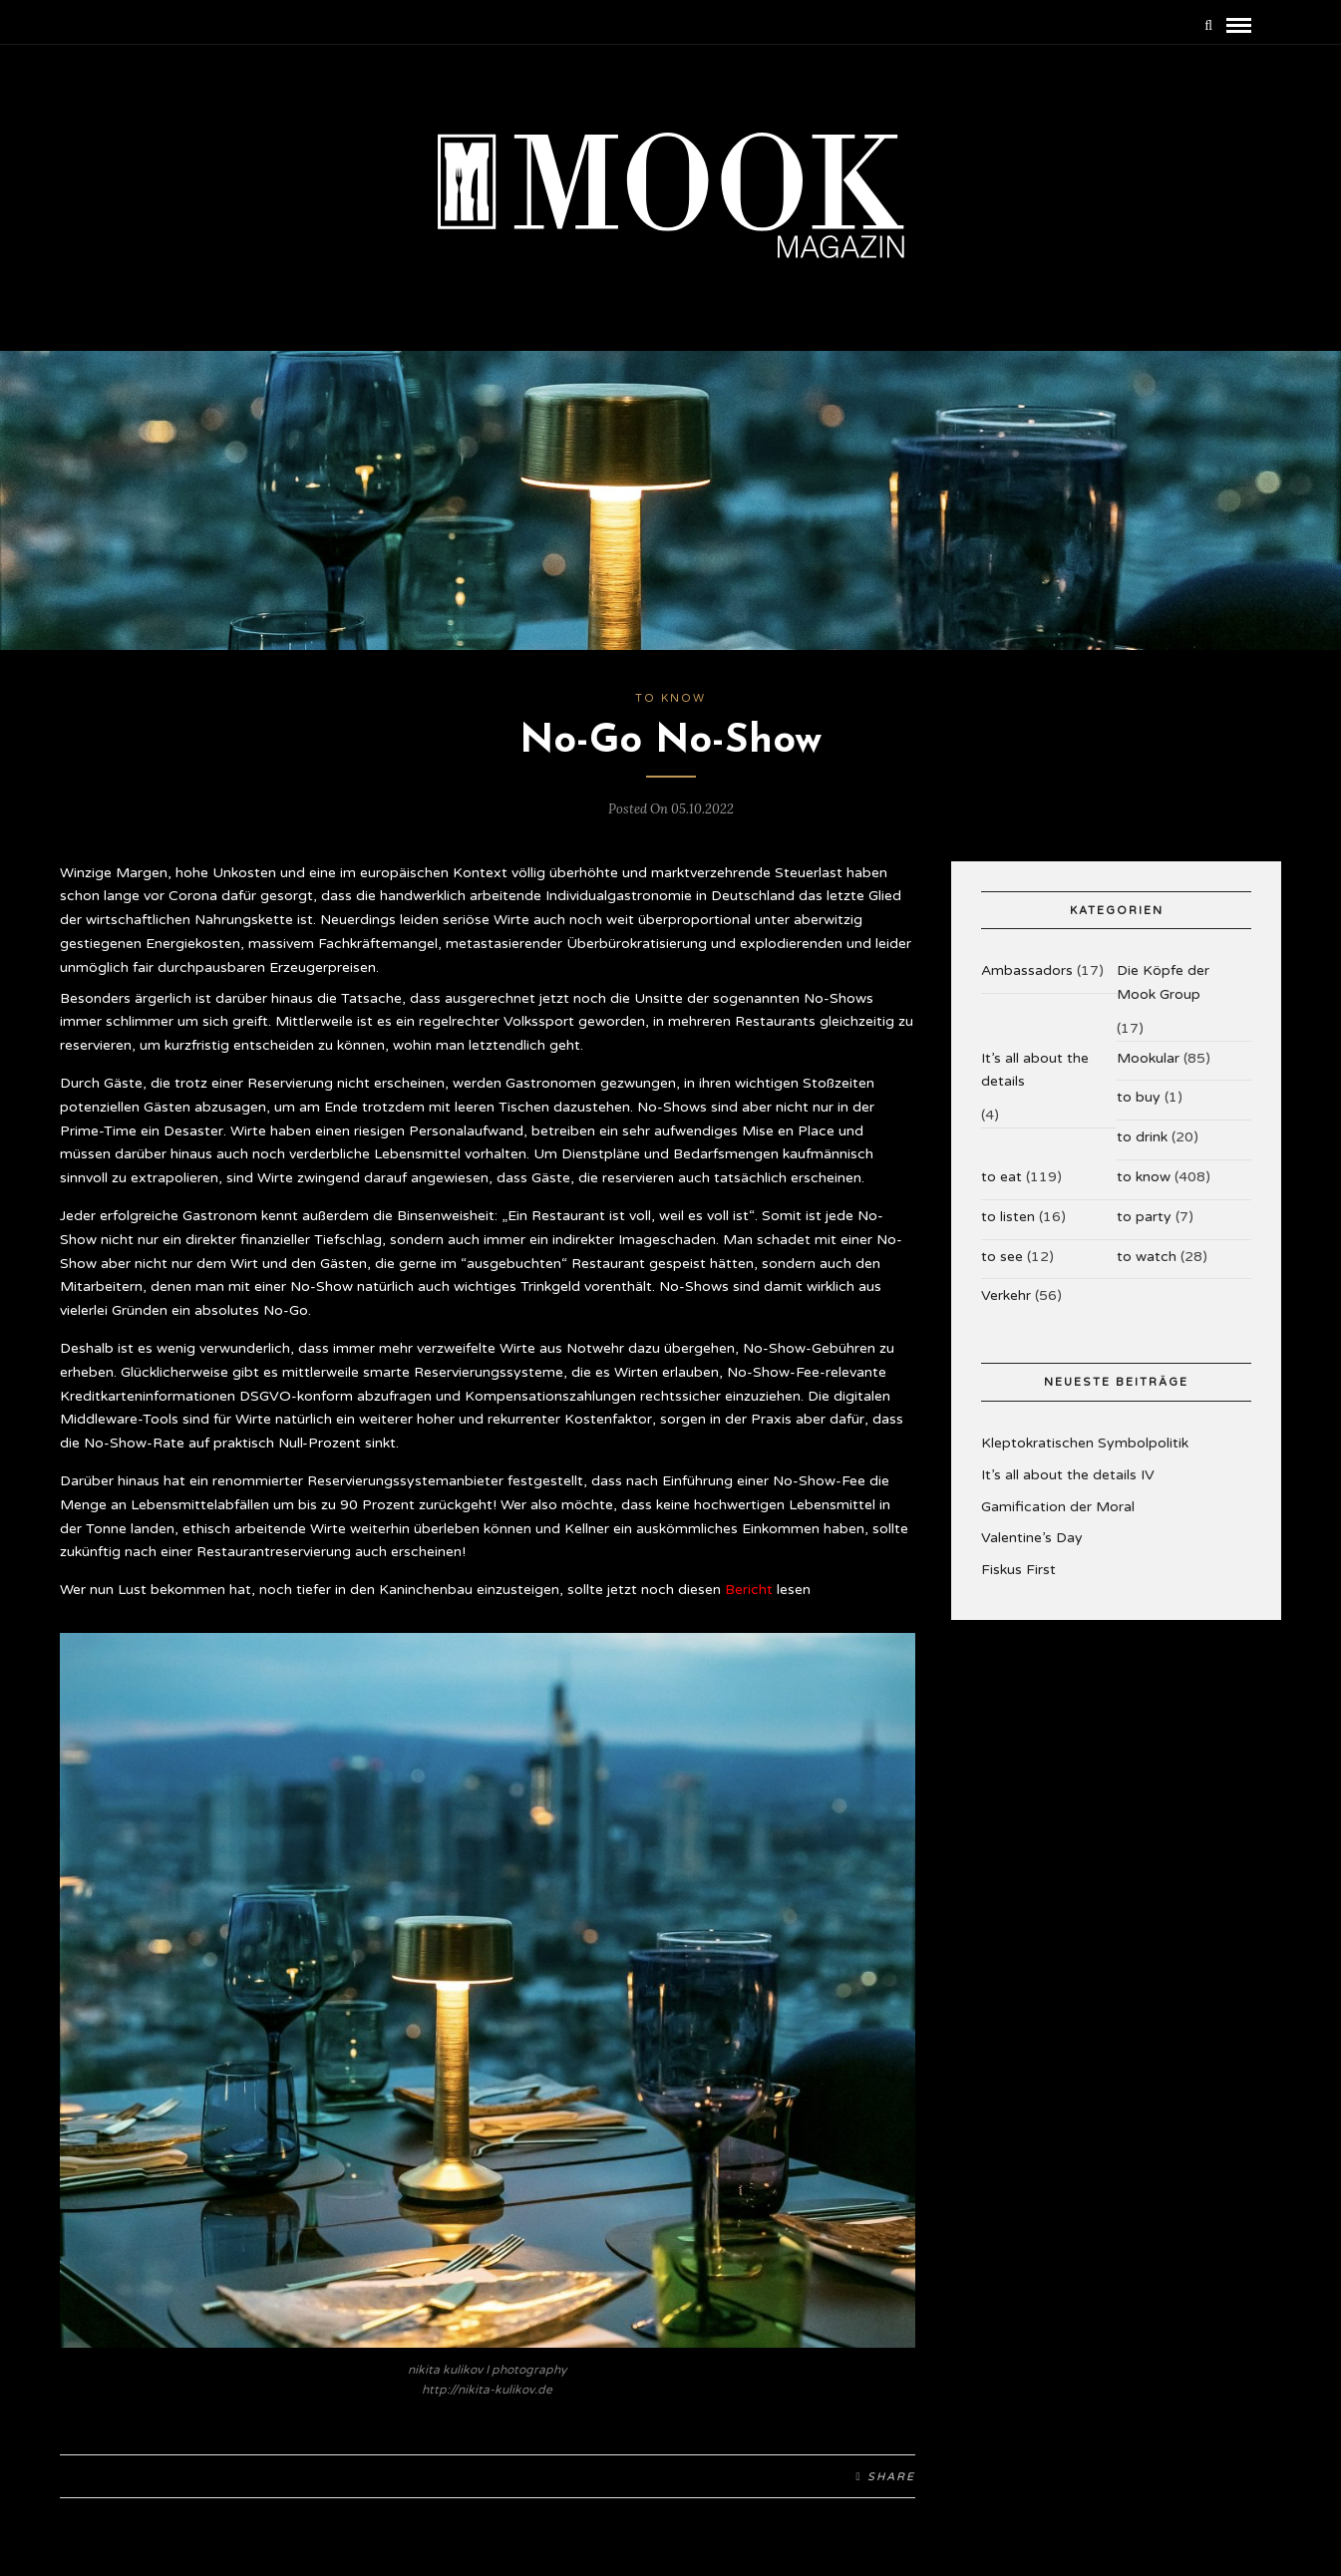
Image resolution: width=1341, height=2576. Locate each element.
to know (670, 698)
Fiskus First (1018, 1569)
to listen (1008, 1216)
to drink (1142, 1136)
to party (1144, 1216)
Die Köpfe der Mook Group (1163, 982)
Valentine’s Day (1032, 1537)
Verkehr (1006, 1295)
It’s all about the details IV (1068, 1474)
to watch (1146, 1256)
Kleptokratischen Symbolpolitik (1084, 1443)
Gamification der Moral (1058, 1506)
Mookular (1148, 1058)
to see (1002, 1256)
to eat (1001, 1176)
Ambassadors (1027, 970)
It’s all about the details (1035, 1070)
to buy (1139, 1097)
